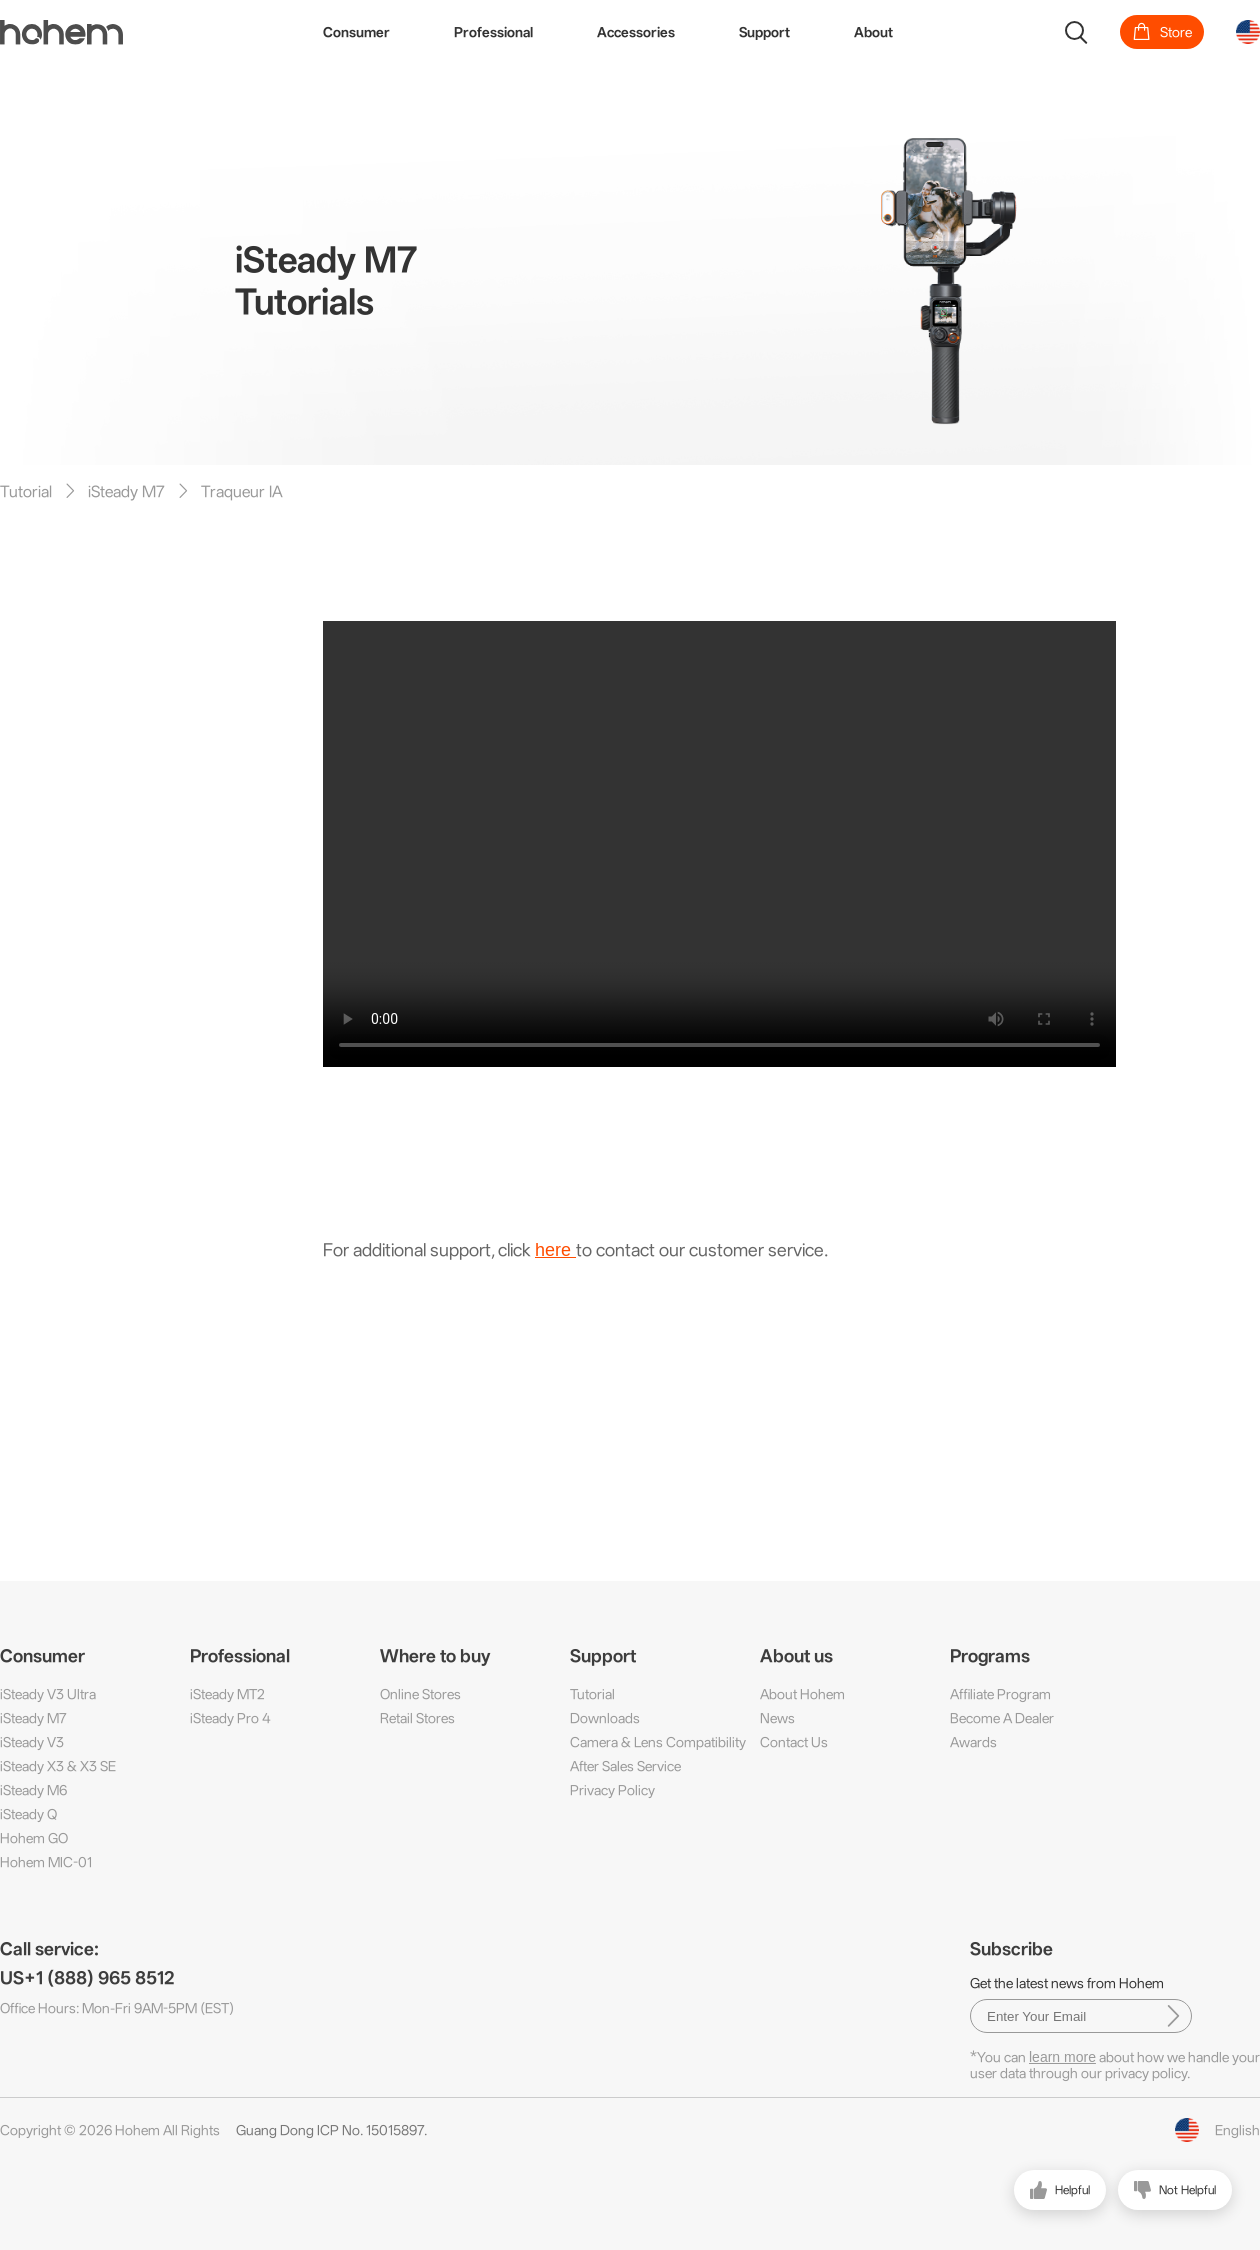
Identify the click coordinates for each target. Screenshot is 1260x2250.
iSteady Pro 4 (230, 1718)
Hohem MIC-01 (46, 1862)
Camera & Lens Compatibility (658, 1742)
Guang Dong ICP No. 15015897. (331, 2130)
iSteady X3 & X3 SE (58, 1766)
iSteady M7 (33, 1718)
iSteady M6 (33, 1790)
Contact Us (794, 1742)
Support (764, 32)
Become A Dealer (1002, 1718)
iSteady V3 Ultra (48, 1694)
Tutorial (592, 1694)
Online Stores (420, 1694)
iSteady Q (28, 1814)
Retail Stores (417, 1718)
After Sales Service (625, 1766)
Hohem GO (34, 1838)
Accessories (636, 32)
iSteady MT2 (227, 1694)
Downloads (605, 1718)
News (777, 1718)
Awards (973, 1742)
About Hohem (802, 1694)
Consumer (356, 32)
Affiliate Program (1000, 1694)
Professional (493, 32)
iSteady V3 (32, 1742)
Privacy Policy (612, 1790)
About (873, 32)
